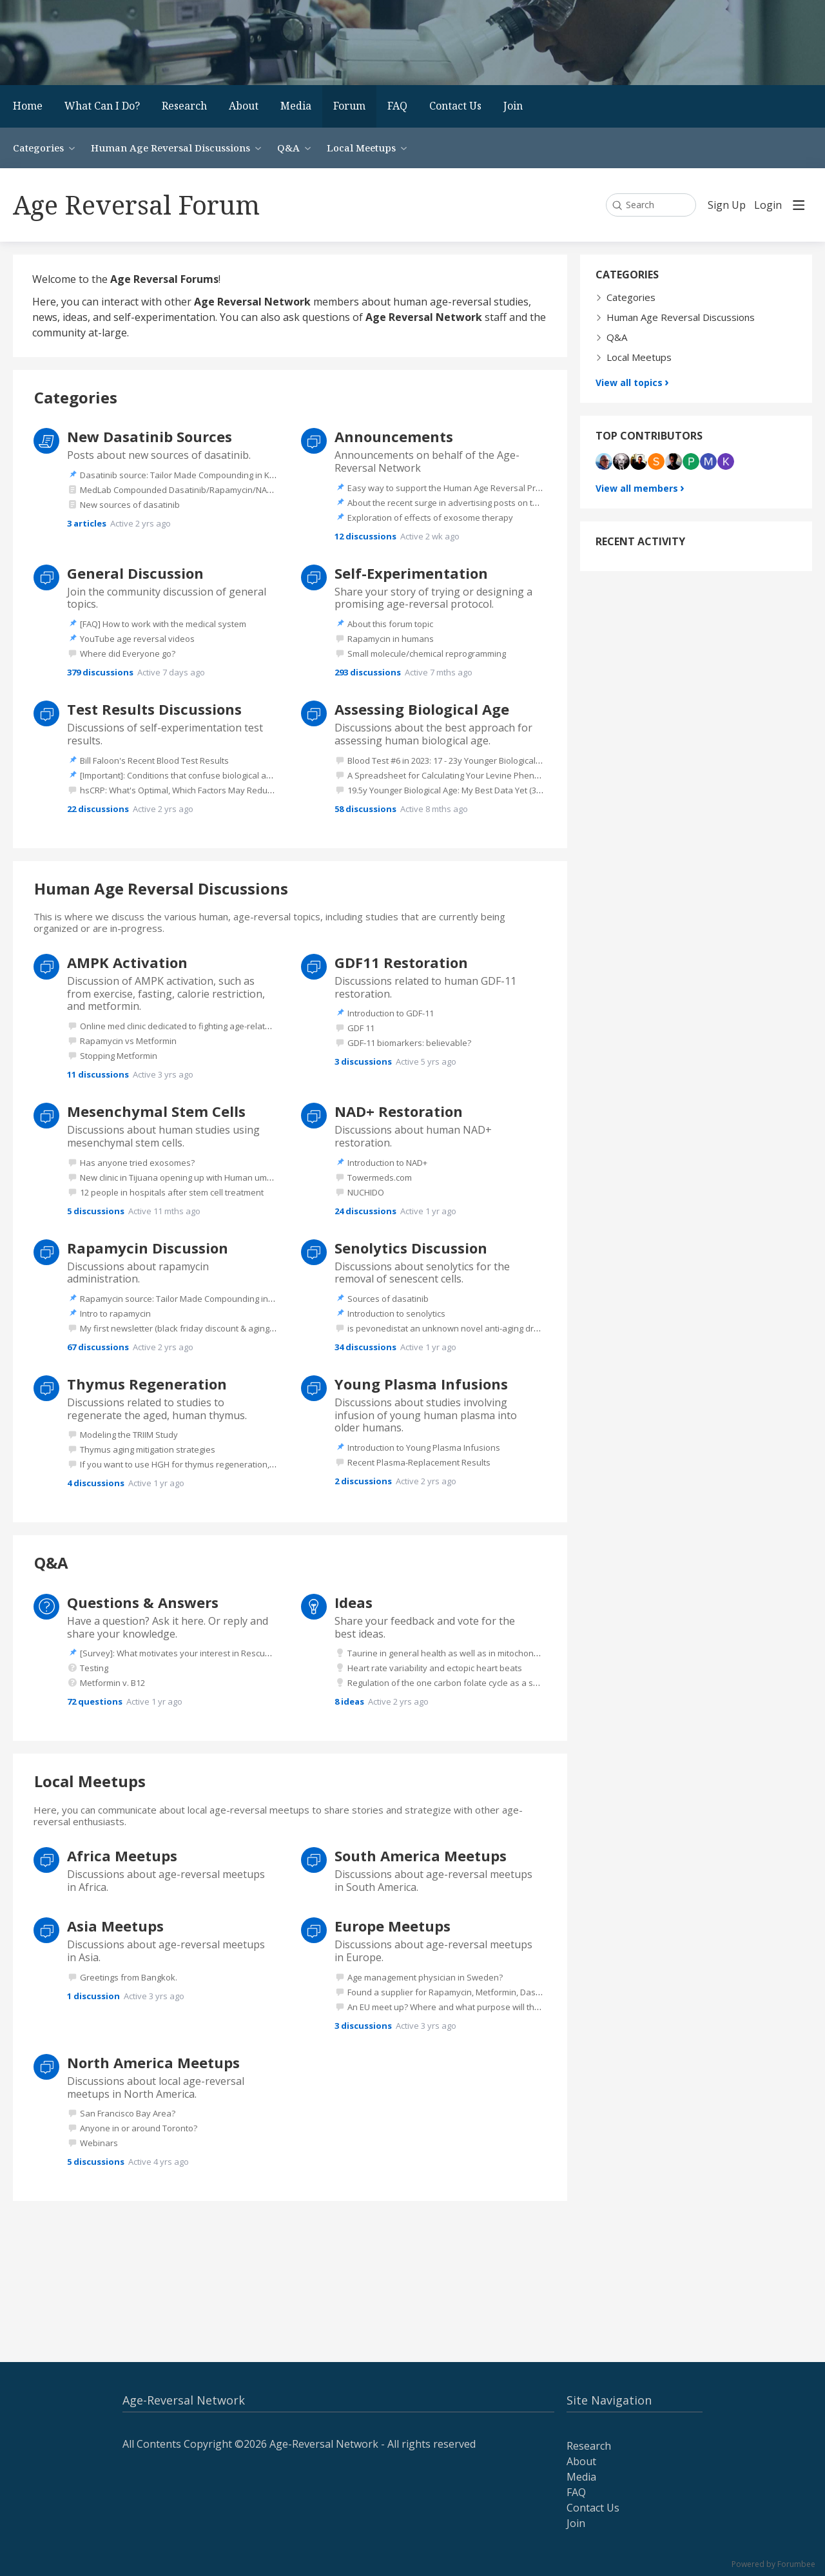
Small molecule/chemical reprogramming (426, 653)
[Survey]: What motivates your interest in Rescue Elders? (190, 1653)
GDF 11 (360, 1028)
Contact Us (455, 106)
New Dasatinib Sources (149, 436)
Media (295, 106)
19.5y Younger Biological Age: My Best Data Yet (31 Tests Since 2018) (478, 790)
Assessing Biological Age (422, 709)
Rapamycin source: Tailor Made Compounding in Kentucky (193, 1298)
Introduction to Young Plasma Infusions (423, 1447)
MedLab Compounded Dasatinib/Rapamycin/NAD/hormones (198, 490)
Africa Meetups (122, 1855)
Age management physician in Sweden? (425, 1977)
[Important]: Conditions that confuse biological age (178, 775)
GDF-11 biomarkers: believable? (409, 1043)
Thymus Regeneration (147, 1383)
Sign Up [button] (727, 205)
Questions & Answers (142, 1602)
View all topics (629, 382)
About (243, 106)
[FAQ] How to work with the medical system (163, 624)
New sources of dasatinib (130, 504)
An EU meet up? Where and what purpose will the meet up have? (473, 2007)
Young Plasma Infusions (421, 1383)
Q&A (288, 147)
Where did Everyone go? (127, 653)
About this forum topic (390, 624)
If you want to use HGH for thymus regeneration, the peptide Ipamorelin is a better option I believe (271, 1464)
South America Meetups (421, 1855)
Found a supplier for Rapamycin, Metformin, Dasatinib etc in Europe (478, 1992)
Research (184, 106)
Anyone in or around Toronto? (138, 2128)
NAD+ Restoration (399, 1111)
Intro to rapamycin (115, 1313)
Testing (94, 1668)
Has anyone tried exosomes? (137, 1162)
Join (513, 106)
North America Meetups (153, 2062)
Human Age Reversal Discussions (170, 147)
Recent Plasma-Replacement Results (418, 1462)
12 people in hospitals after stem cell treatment (172, 1192)
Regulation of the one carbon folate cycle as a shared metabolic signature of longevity (515, 1683)
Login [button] (768, 205)
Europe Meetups (393, 1925)
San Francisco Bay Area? (127, 2113)
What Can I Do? (102, 106)
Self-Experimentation (411, 573)
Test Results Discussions (154, 709)
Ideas (354, 1602)
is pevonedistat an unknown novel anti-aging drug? (447, 1328)
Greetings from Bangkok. (128, 1977)
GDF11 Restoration (401, 962)
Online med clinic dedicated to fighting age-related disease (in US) (207, 1026)
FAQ (397, 106)
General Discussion (135, 573)
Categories (38, 147)
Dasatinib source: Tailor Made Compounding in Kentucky (190, 475)
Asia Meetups (115, 1925)
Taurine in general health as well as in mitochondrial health (462, 1653)
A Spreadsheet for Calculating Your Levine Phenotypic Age (460, 775)
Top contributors (649, 436)
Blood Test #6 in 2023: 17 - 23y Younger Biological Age (449, 760)
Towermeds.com (379, 1177)
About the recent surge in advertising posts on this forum (458, 502)
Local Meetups (361, 147)
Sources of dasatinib (388, 1298)
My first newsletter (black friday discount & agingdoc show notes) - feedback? (230, 1328)
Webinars (99, 2143)
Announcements (394, 436)
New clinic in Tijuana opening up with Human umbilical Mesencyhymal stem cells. (236, 1177)
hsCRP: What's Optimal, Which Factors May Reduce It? (183, 790)
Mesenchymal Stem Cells (156, 1111)
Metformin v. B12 (112, 1683)
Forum (349, 106)
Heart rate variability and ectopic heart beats (434, 1668)
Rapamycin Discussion (147, 1247)
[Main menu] (798, 205)
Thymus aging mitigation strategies (147, 1449)
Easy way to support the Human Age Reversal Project (450, 488)
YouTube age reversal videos (137, 638)
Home (28, 106)
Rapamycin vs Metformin (128, 1041)
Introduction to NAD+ (387, 1162)
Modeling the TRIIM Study (129, 1434)
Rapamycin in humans (390, 638)
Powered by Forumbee (773, 2565)
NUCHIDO (365, 1192)
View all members (637, 488)
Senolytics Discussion (411, 1247)
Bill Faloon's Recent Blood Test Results (154, 760)
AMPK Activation (127, 962)
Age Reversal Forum (136, 204)
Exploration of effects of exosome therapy (430, 517)
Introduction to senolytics (396, 1313)
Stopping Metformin (118, 1055)
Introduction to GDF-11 (390, 1013)
